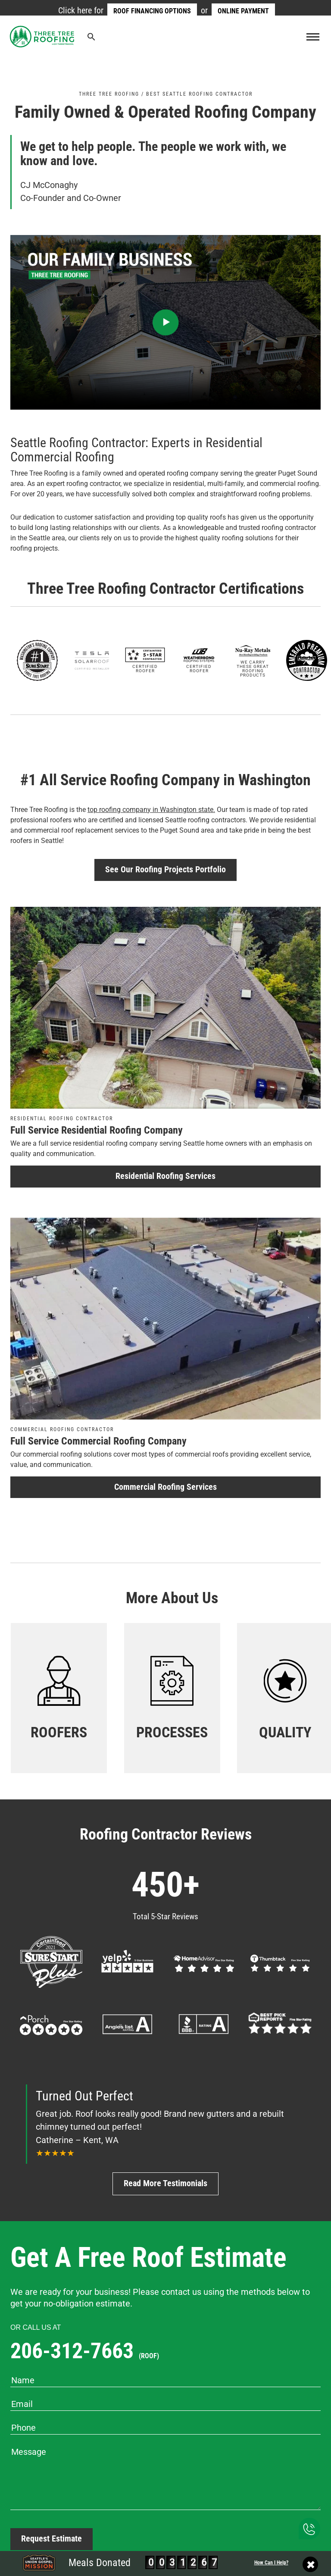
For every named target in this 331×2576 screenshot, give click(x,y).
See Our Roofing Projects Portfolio (165, 870)
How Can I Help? (271, 2563)
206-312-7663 (84, 2350)
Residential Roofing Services (165, 1176)
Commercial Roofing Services (165, 1487)
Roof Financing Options (152, 11)
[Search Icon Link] (92, 38)
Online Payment (243, 11)
